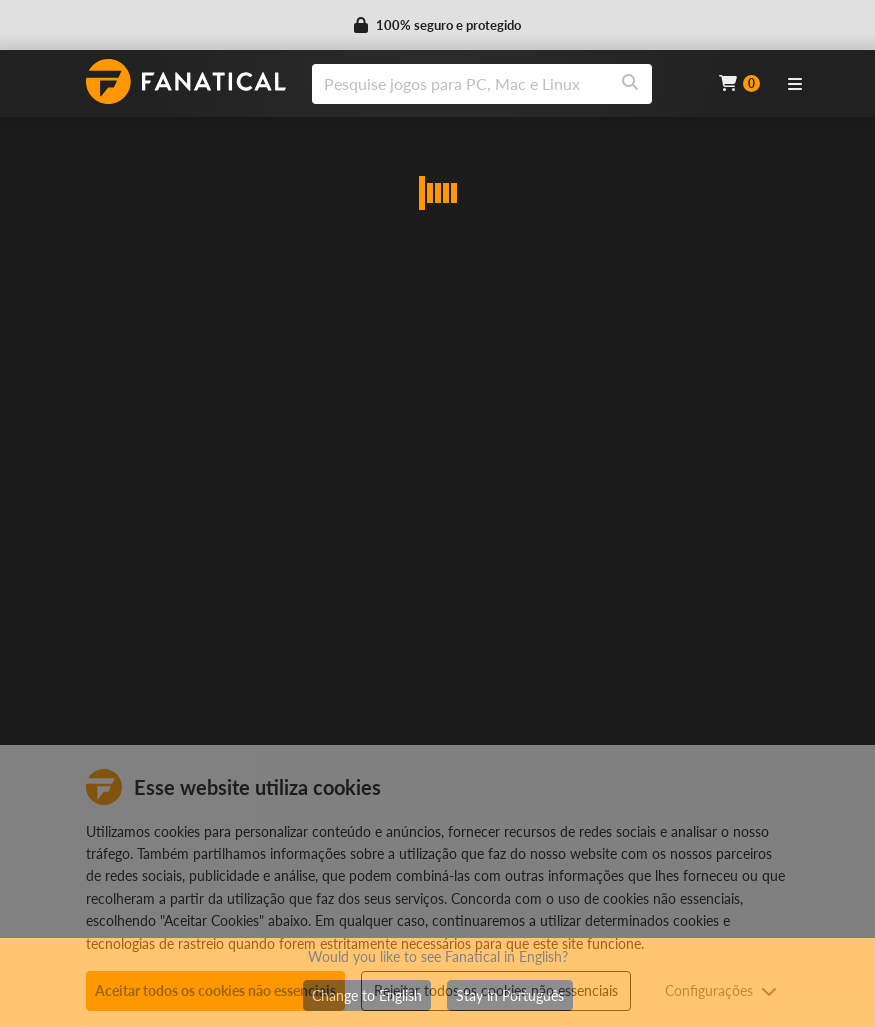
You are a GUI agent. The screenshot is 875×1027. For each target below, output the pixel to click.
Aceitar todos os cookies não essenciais (215, 990)
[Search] (630, 84)
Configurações (721, 990)
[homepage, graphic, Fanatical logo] (186, 81)
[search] (460, 84)
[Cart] (739, 83)
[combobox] (503, 84)
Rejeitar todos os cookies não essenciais (496, 990)
